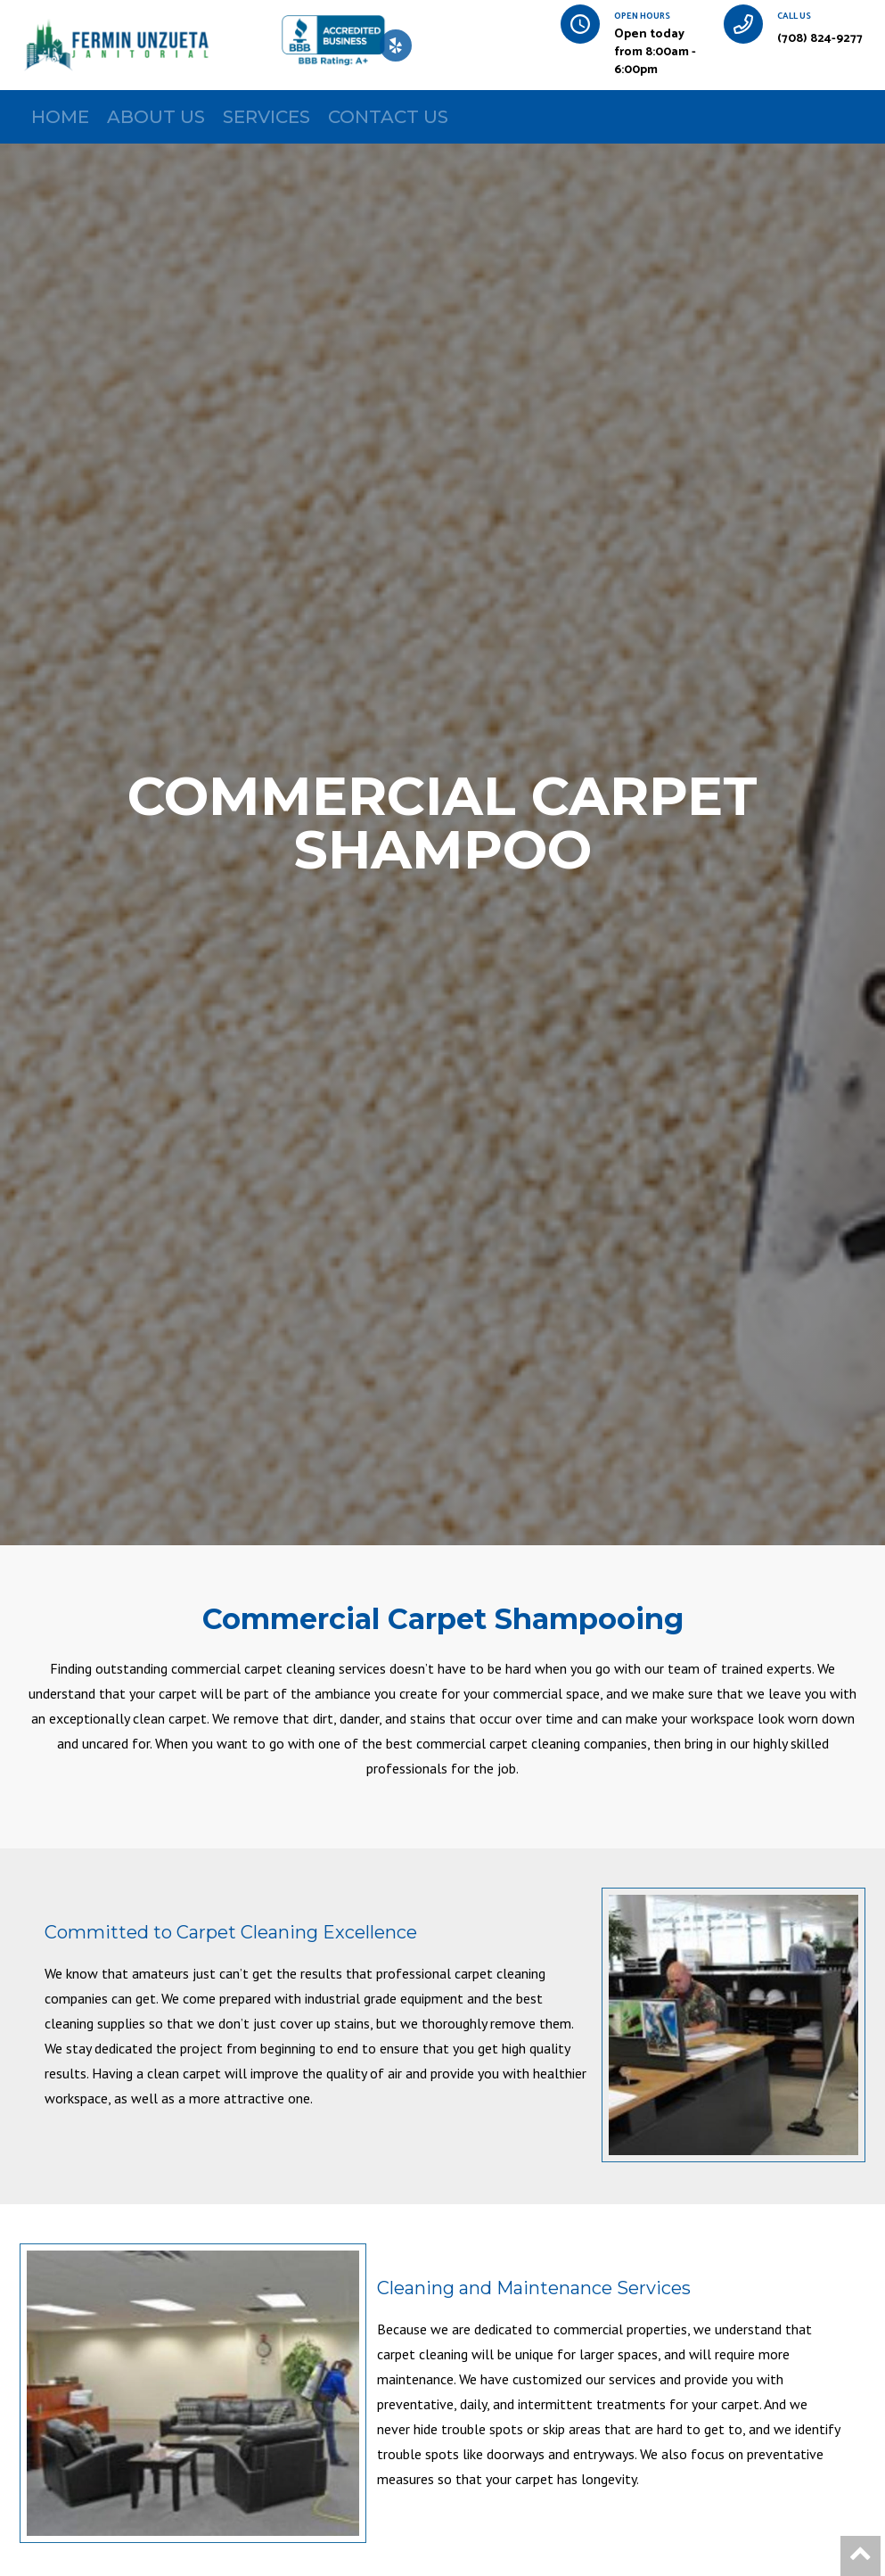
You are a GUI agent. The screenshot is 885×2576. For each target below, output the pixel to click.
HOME (60, 117)
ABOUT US (156, 117)
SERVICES (266, 117)
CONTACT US (388, 117)
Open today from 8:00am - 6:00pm (655, 52)
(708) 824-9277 (820, 39)
